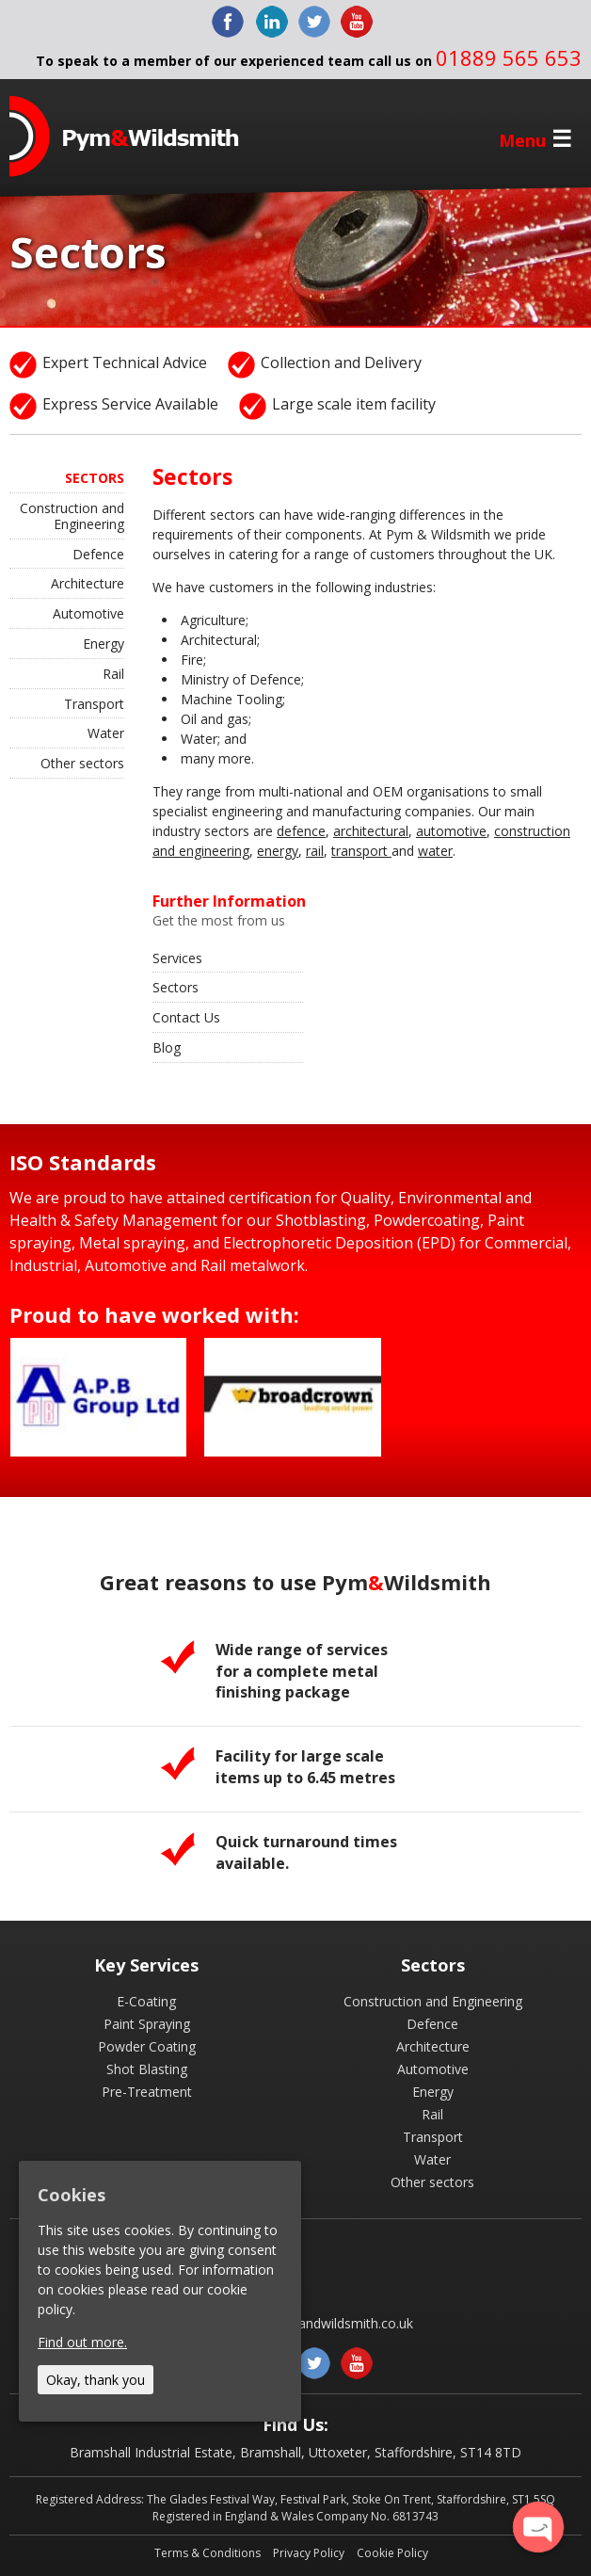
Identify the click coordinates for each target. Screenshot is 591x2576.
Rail (113, 674)
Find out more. (82, 2342)
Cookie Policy (392, 2553)
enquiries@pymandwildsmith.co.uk (309, 2323)
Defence (98, 554)
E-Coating (146, 2001)
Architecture (87, 583)
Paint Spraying (147, 2024)
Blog (166, 1047)
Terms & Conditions (207, 2553)
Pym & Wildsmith (124, 136)
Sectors (175, 987)
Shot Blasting (146, 2069)
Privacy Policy (308, 2553)
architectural (370, 831)
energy (277, 851)
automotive (451, 831)
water (435, 851)
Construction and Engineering (72, 516)
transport (361, 851)
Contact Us (186, 1017)
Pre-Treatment (147, 2092)
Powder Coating (147, 2046)
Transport (94, 704)
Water (106, 733)
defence (301, 831)
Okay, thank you (95, 2380)
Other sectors (82, 763)
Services (177, 958)
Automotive (88, 613)
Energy (103, 643)
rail (315, 851)
